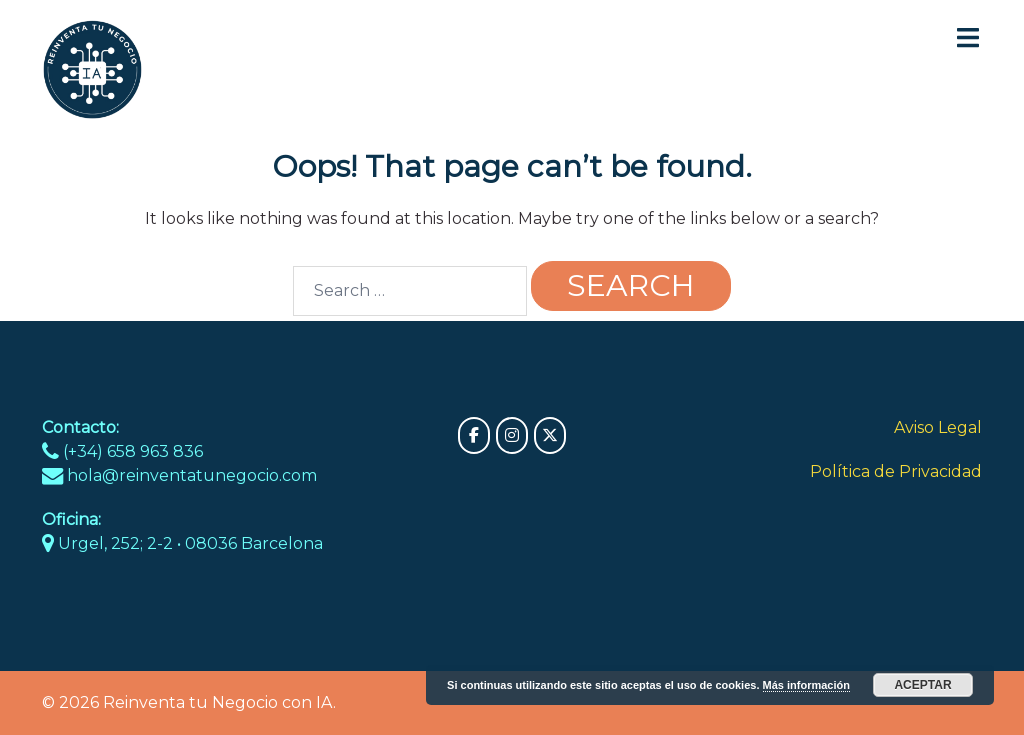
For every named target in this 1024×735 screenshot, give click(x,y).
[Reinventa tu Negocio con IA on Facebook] (474, 435)
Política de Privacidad (896, 471)
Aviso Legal (938, 427)
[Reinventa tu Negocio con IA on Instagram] (512, 435)
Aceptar (922, 685)
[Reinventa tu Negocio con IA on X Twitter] (550, 435)
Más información (806, 685)
